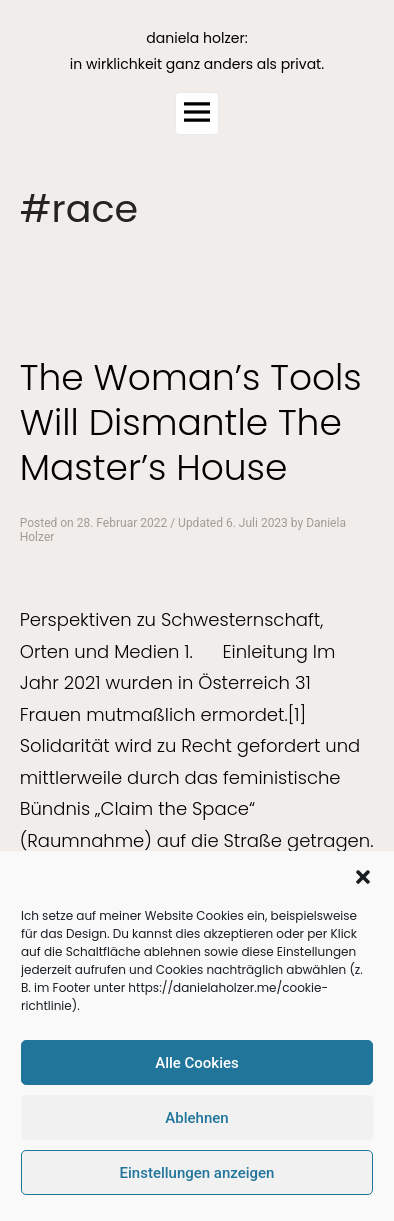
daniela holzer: (196, 38)
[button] (363, 877)
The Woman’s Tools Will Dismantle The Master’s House (191, 422)
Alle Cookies (197, 1063)
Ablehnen (196, 1118)
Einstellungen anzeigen (197, 1173)
